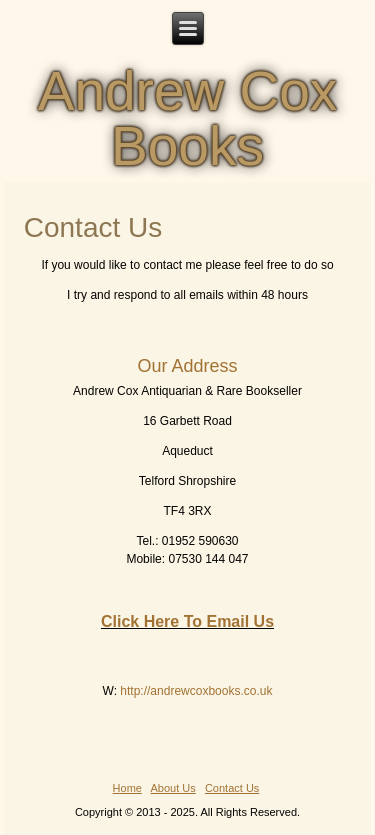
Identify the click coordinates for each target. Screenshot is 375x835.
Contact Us (232, 788)
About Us (173, 788)
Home (127, 788)
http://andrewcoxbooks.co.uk (196, 691)
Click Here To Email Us (187, 621)
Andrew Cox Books (188, 118)
